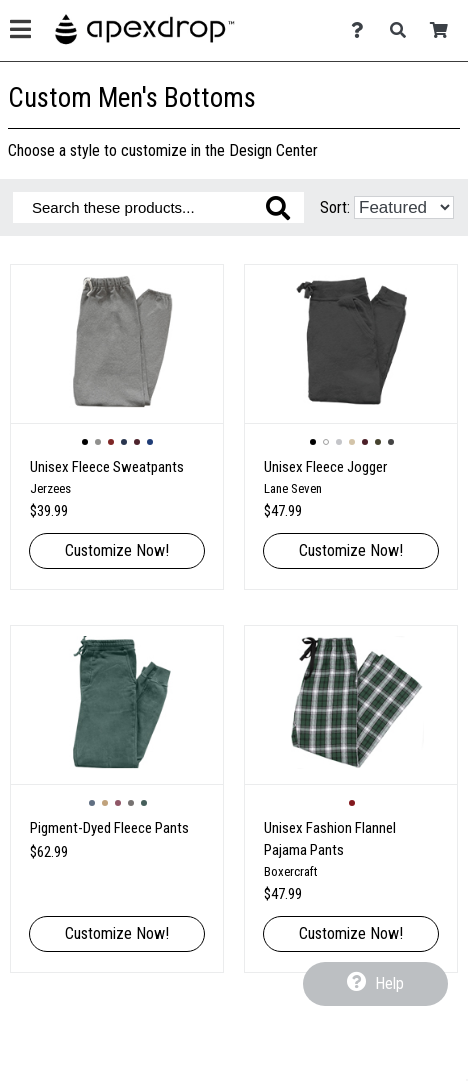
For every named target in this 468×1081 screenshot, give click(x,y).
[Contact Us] (362, 30)
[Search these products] (158, 207)
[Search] (403, 30)
